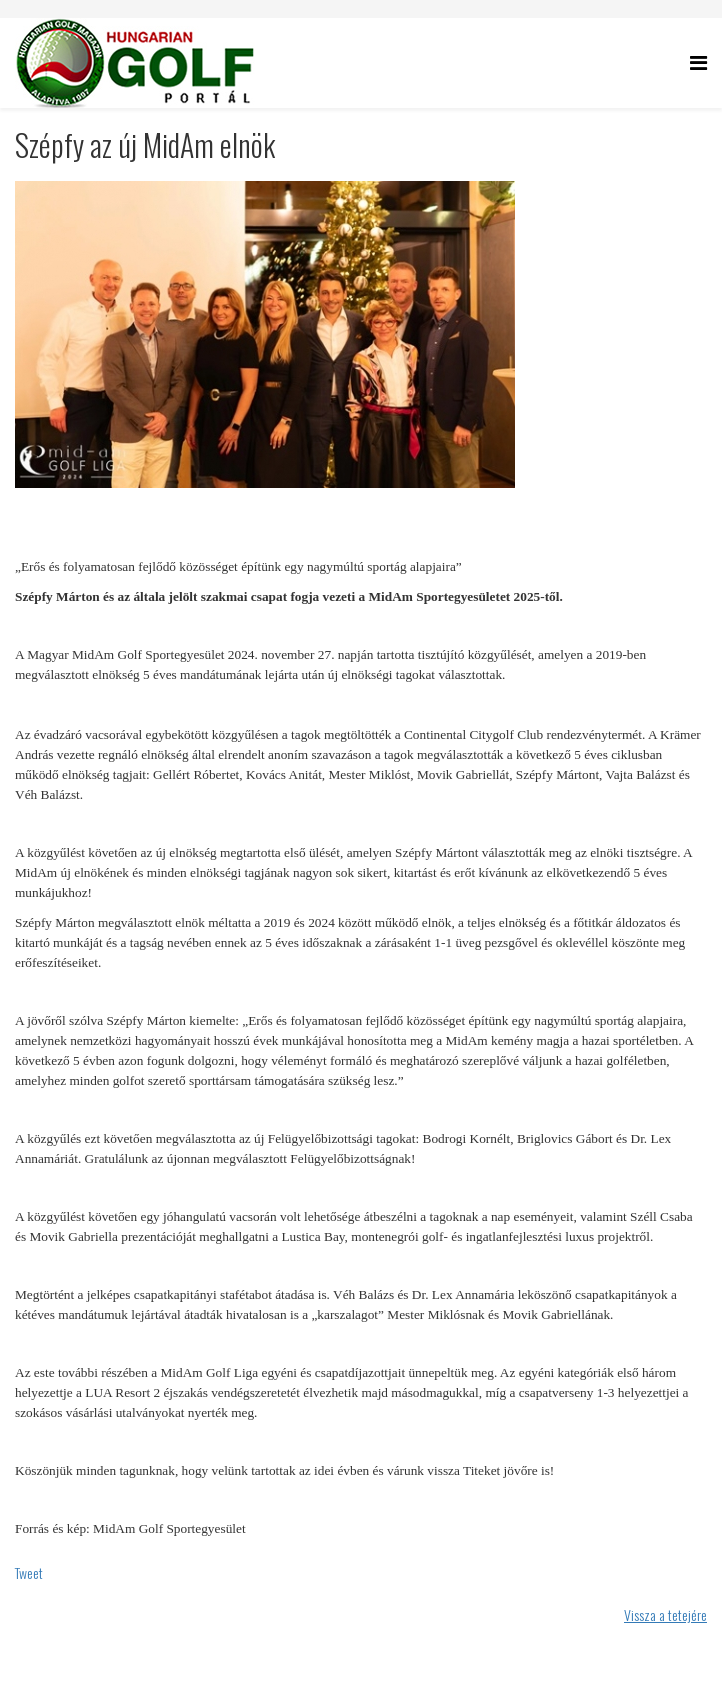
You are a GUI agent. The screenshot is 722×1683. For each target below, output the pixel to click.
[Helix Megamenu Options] (698, 61)
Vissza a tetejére (665, 1614)
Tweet (29, 1572)
